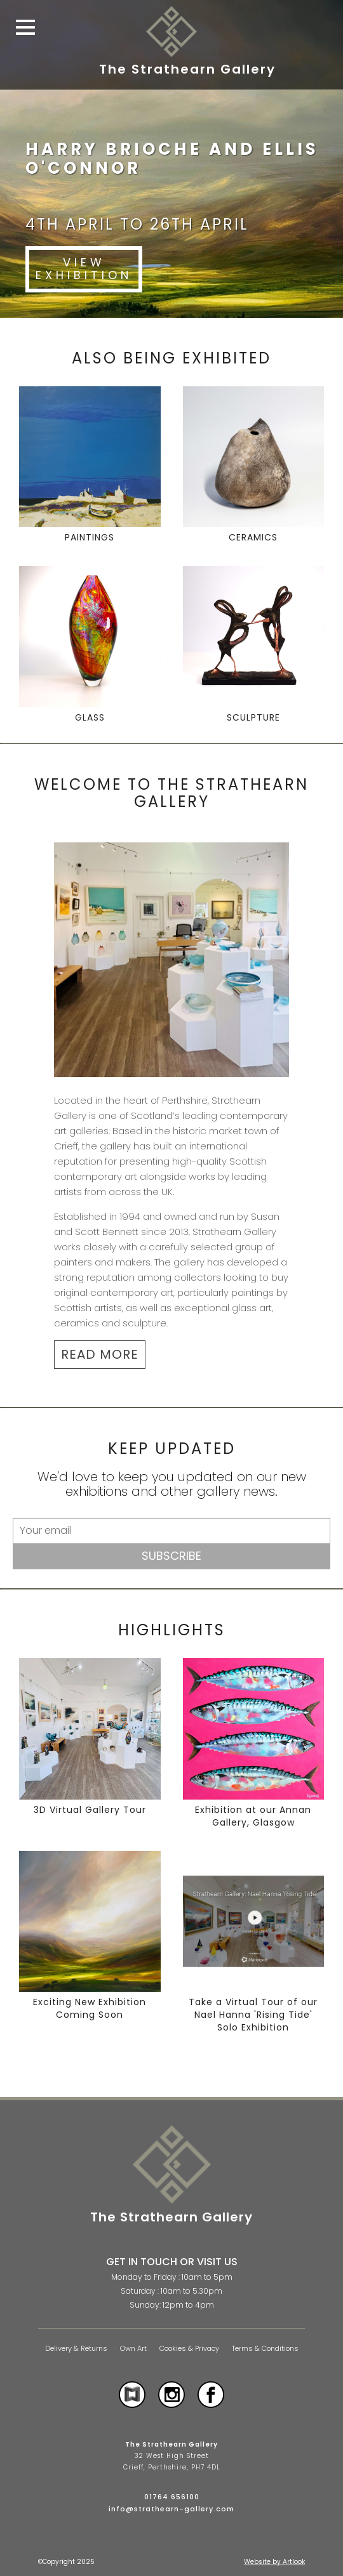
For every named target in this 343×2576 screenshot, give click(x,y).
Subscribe (171, 1556)
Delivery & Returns (76, 2348)
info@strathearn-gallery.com (171, 2509)
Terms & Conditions (265, 2348)
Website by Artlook (274, 2561)
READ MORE (99, 1354)
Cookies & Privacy (189, 2348)
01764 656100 (171, 2497)
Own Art (133, 2348)
